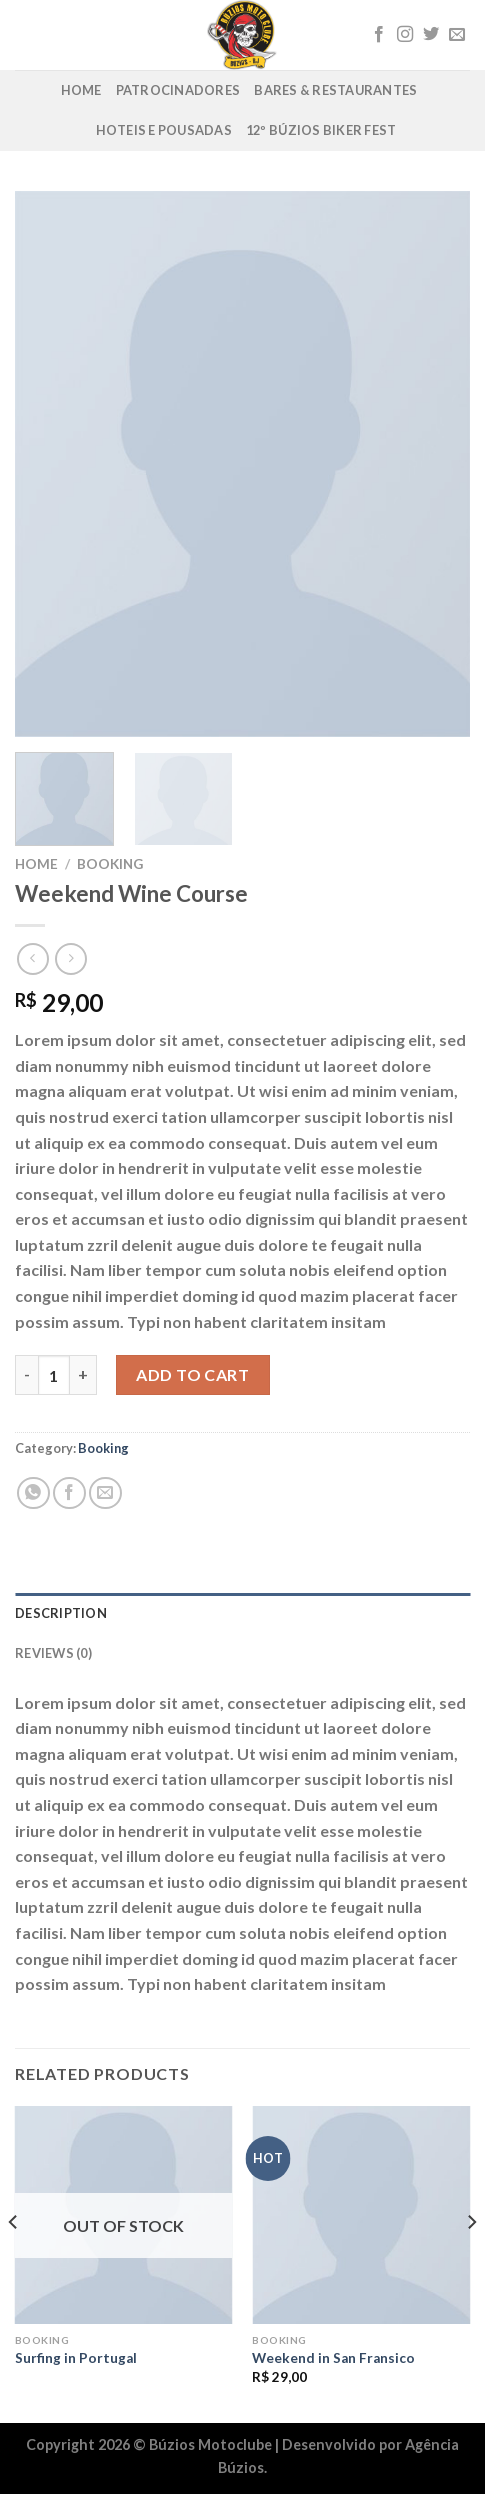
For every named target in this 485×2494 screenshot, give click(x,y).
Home (81, 90)
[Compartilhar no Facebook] (69, 1493)
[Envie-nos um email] (457, 35)
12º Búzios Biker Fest (321, 130)
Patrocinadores (178, 90)
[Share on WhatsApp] (33, 1493)
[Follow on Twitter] (431, 35)
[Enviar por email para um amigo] (105, 1493)
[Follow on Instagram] (405, 35)
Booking (110, 864)
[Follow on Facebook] (379, 35)
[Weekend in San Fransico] (361, 2215)
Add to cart (192, 1374)
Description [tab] (61, 1613)
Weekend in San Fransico (333, 2358)
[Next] (471, 2262)
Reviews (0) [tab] (53, 1653)
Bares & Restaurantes (335, 90)
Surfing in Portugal (76, 2358)
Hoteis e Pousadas (164, 130)
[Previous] (14, 2262)
